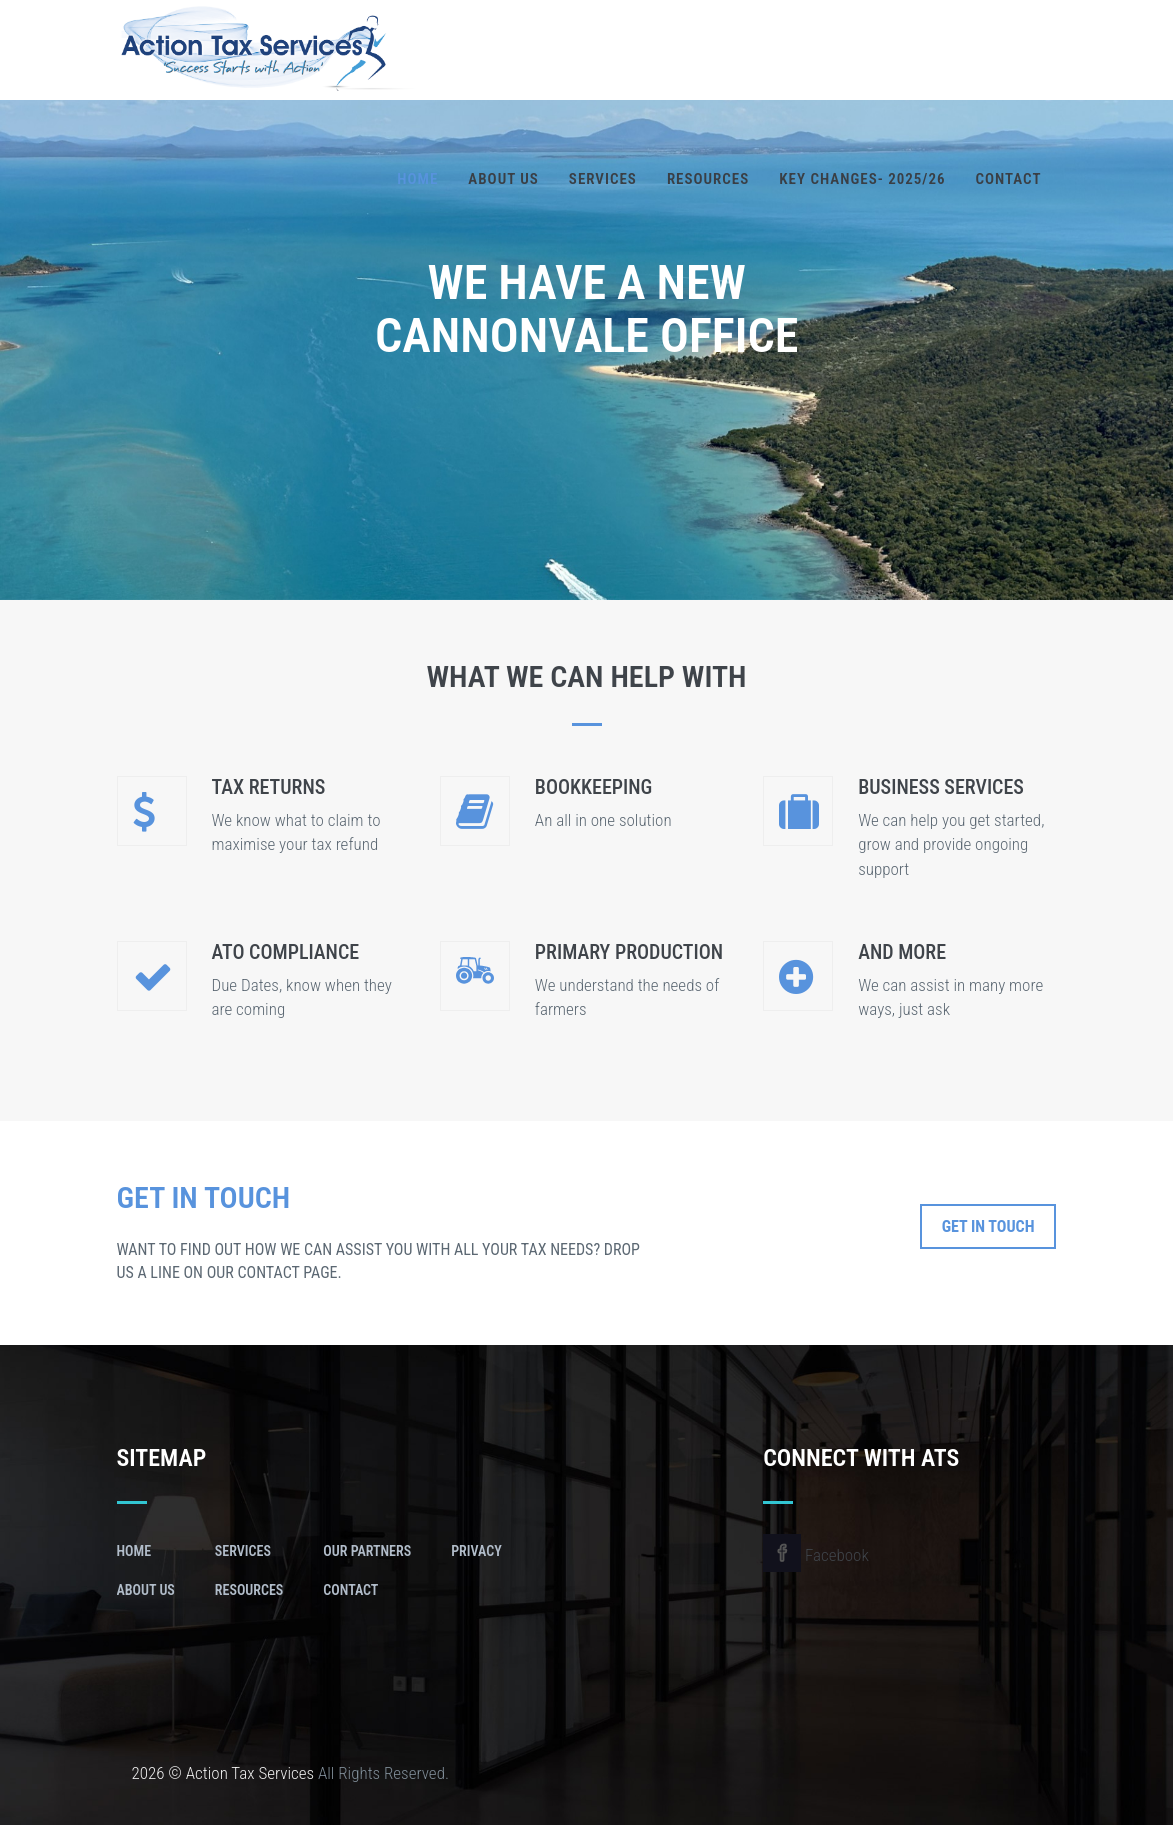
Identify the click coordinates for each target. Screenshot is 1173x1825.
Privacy (476, 1551)
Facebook (816, 1555)
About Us (503, 179)
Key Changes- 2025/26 (862, 179)
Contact (1009, 179)
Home (417, 179)
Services (603, 179)
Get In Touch (988, 1226)
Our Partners (367, 1551)
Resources (708, 179)
